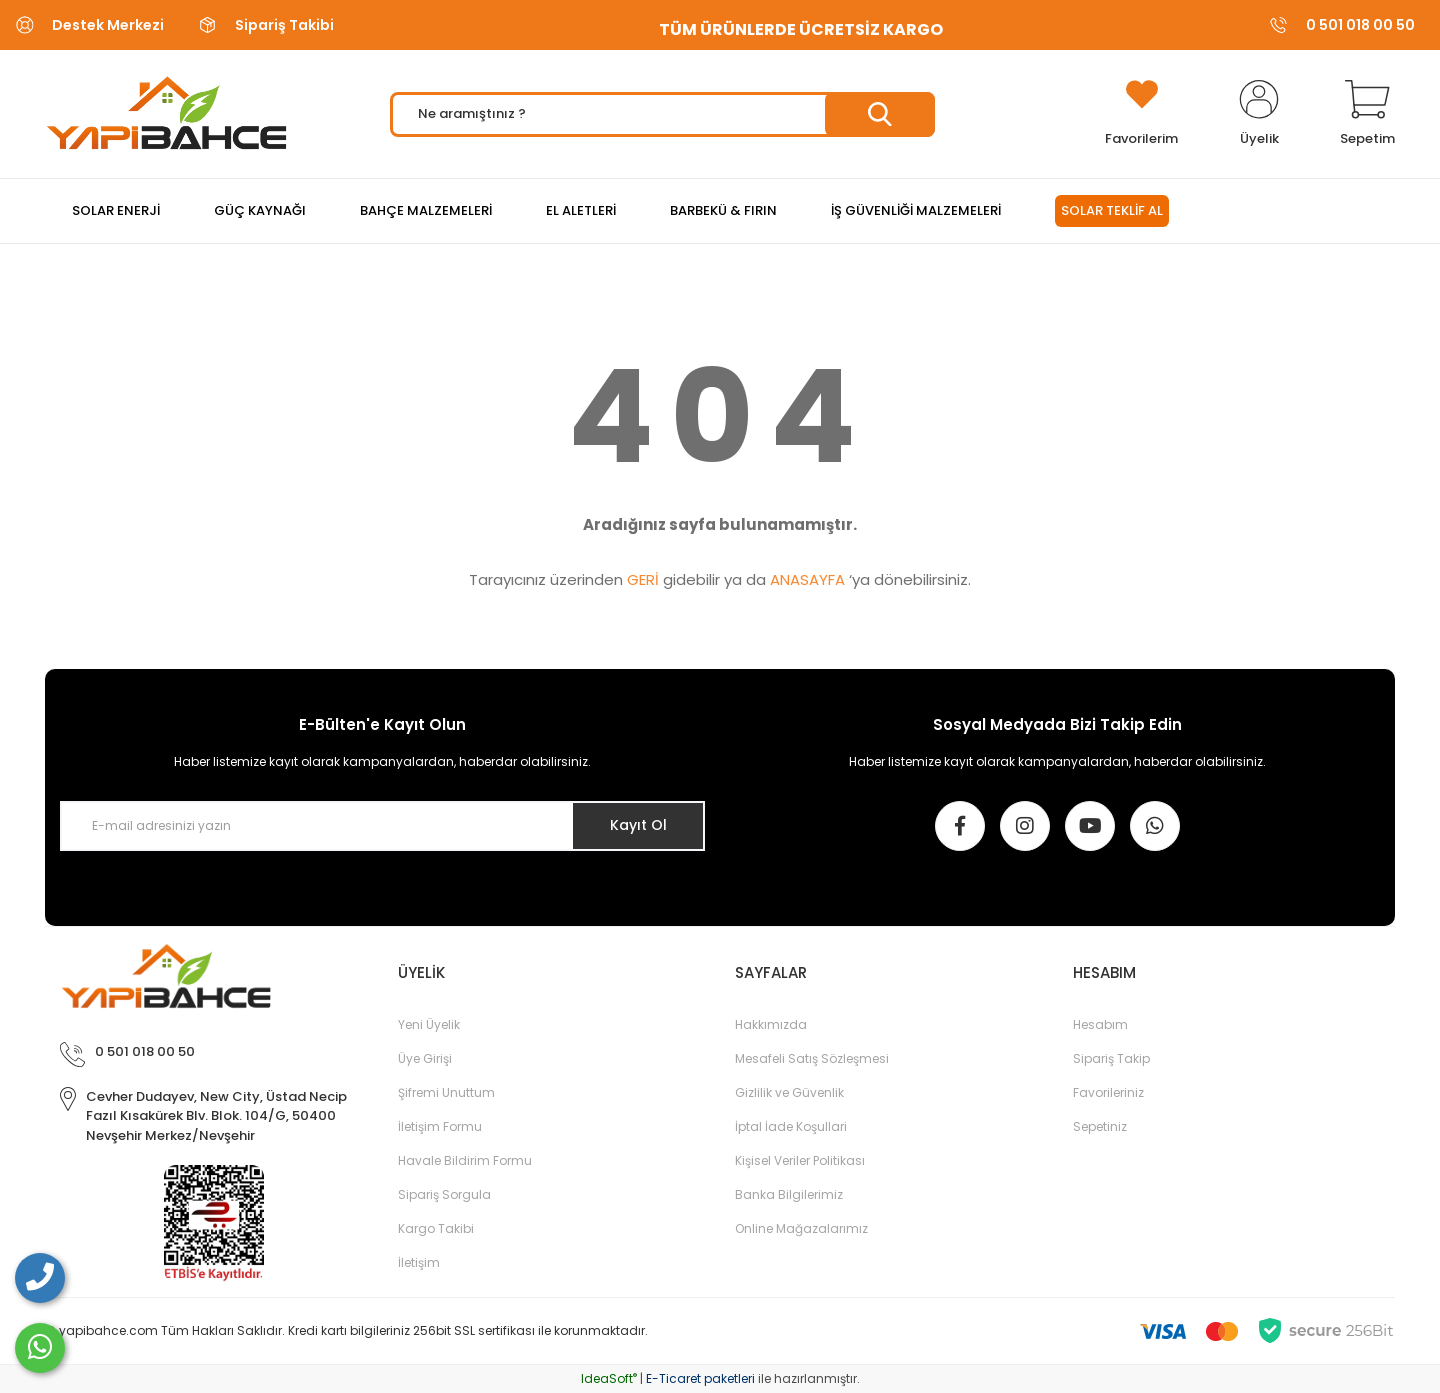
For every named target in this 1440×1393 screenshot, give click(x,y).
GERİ (643, 579)
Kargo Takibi (436, 1228)
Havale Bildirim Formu (465, 1160)
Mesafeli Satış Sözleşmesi (812, 1058)
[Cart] (1367, 114)
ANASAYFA (807, 579)
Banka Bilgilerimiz (789, 1194)
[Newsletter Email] (382, 826)
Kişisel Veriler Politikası (800, 1160)
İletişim (419, 1262)
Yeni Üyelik (429, 1024)
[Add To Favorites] (1141, 114)
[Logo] (166, 114)
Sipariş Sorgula (444, 1194)
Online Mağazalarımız (801, 1228)
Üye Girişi (425, 1058)
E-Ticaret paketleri (700, 1378)
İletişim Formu (440, 1126)
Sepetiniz (1100, 1126)
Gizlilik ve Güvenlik (789, 1092)
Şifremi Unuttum (446, 1092)
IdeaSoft (609, 1378)
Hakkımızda (771, 1024)
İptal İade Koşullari (791, 1126)
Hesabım (1100, 1024)
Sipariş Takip (1111, 1058)
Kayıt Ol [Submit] (638, 825)
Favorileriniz (1108, 1092)
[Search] (662, 114)
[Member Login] (1259, 114)
